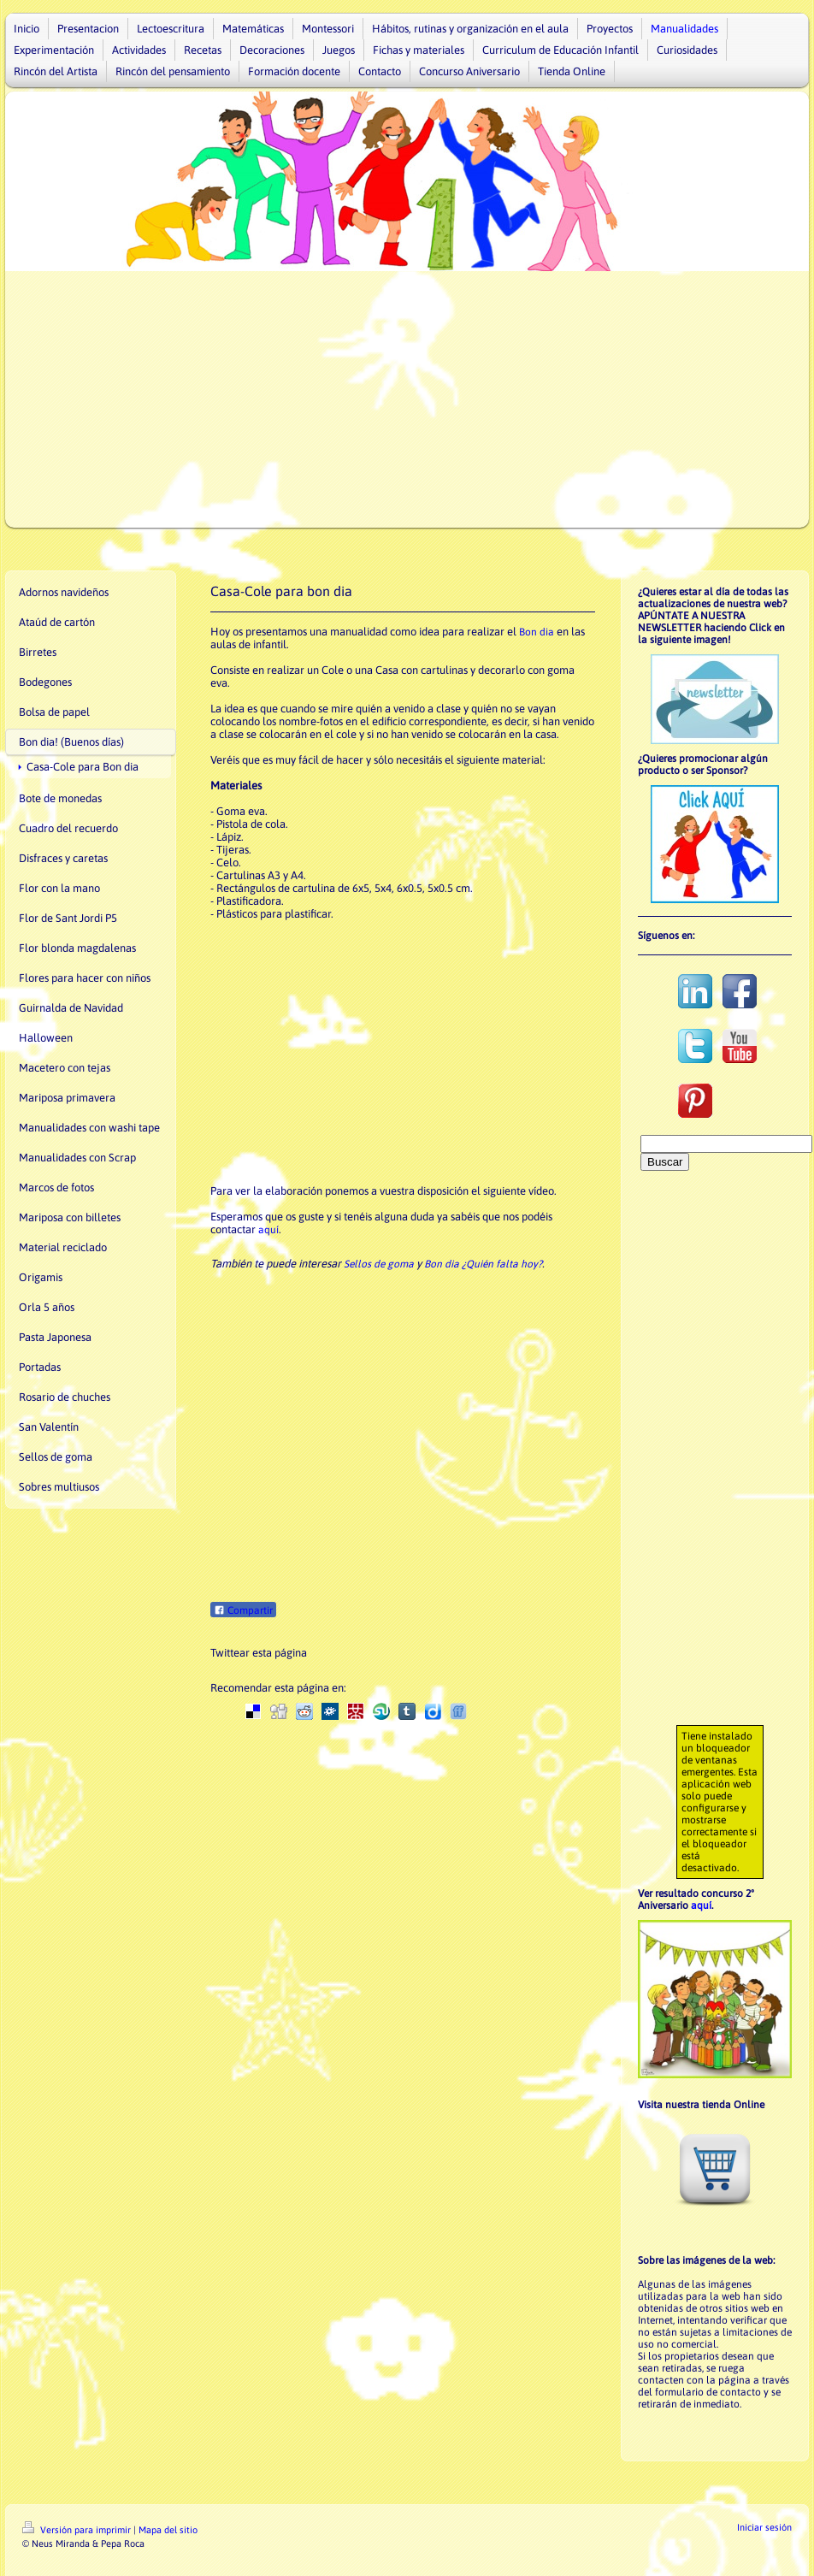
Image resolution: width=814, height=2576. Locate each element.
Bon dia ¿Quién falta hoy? (483, 1264)
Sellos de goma (379, 1264)
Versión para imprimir (77, 2530)
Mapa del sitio (168, 2530)
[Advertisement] (407, 399)
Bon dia (536, 632)
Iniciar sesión (764, 2527)
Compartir (243, 1610)
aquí (268, 1230)
